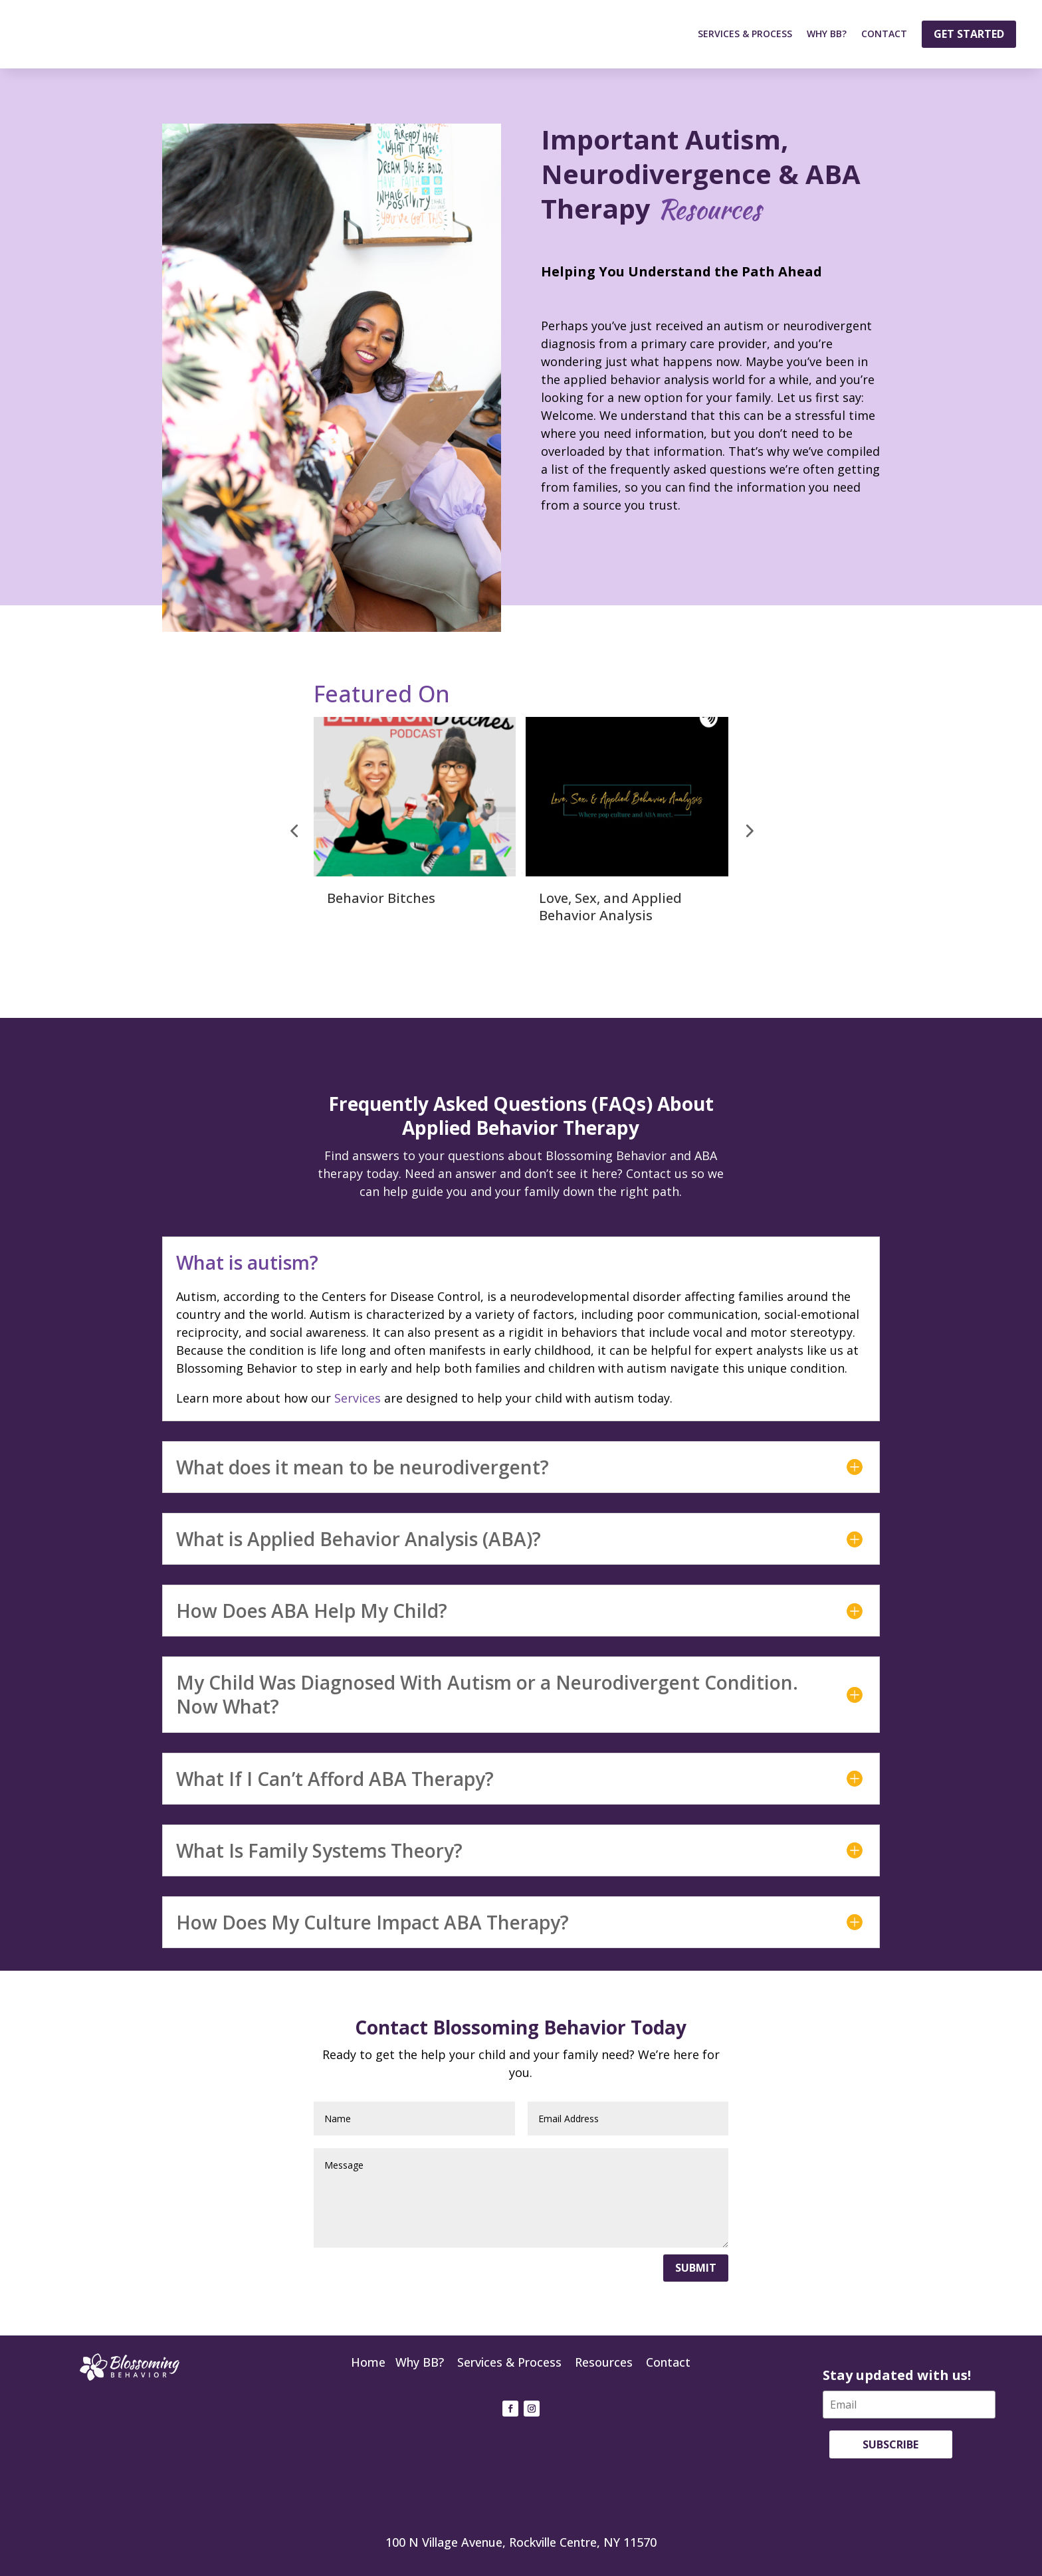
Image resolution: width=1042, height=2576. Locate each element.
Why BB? (827, 33)
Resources (604, 2362)
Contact (884, 33)
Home (368, 2362)
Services (357, 1398)
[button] (294, 830)
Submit (695, 2267)
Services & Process (745, 33)
